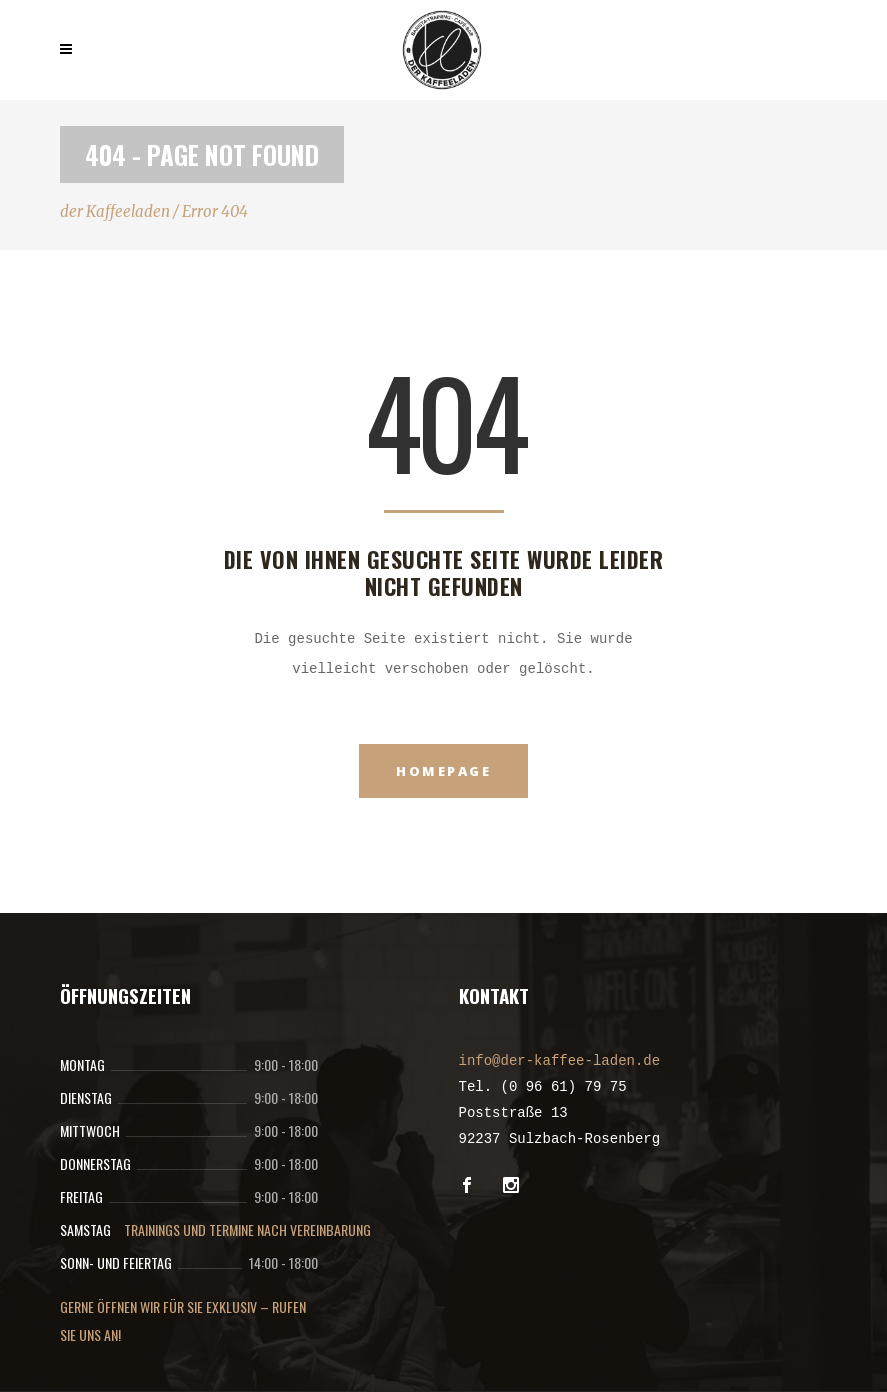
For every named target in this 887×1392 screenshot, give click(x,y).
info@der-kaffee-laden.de (560, 1061)
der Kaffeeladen (115, 211)
